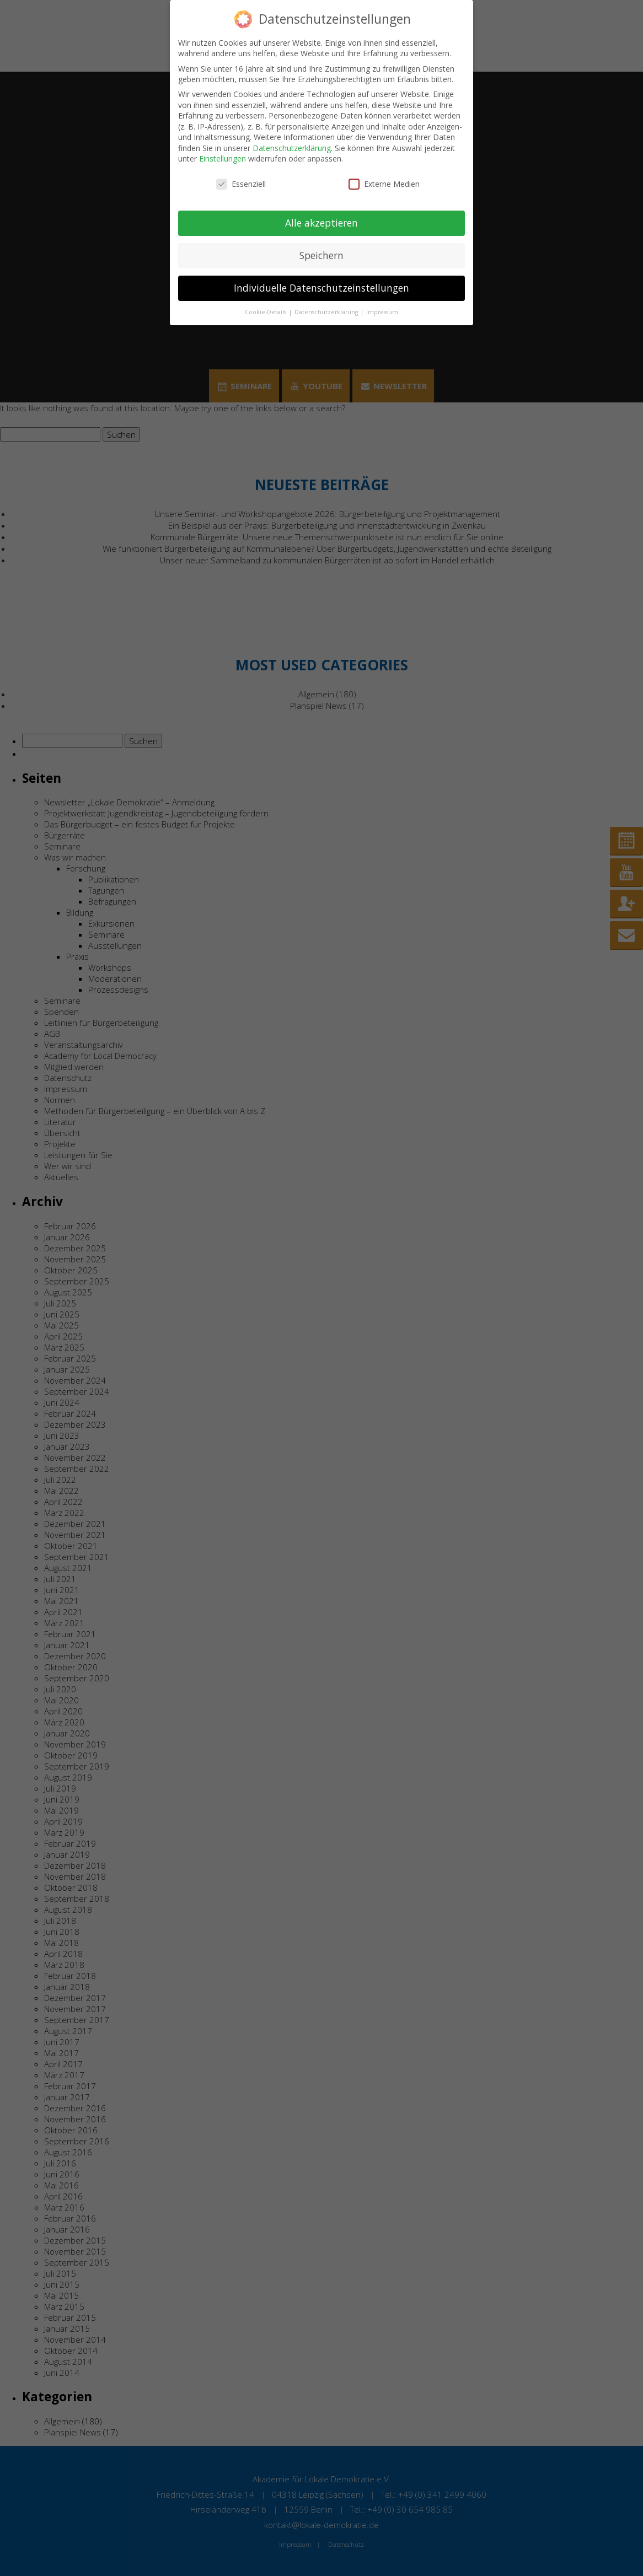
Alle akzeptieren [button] (321, 222)
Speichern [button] (321, 255)
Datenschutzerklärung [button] (327, 312)
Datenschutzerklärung (292, 148)
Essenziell (241, 184)
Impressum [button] (382, 312)
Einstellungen (222, 158)
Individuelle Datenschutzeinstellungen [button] (321, 287)
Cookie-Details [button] (266, 312)
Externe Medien (384, 184)
